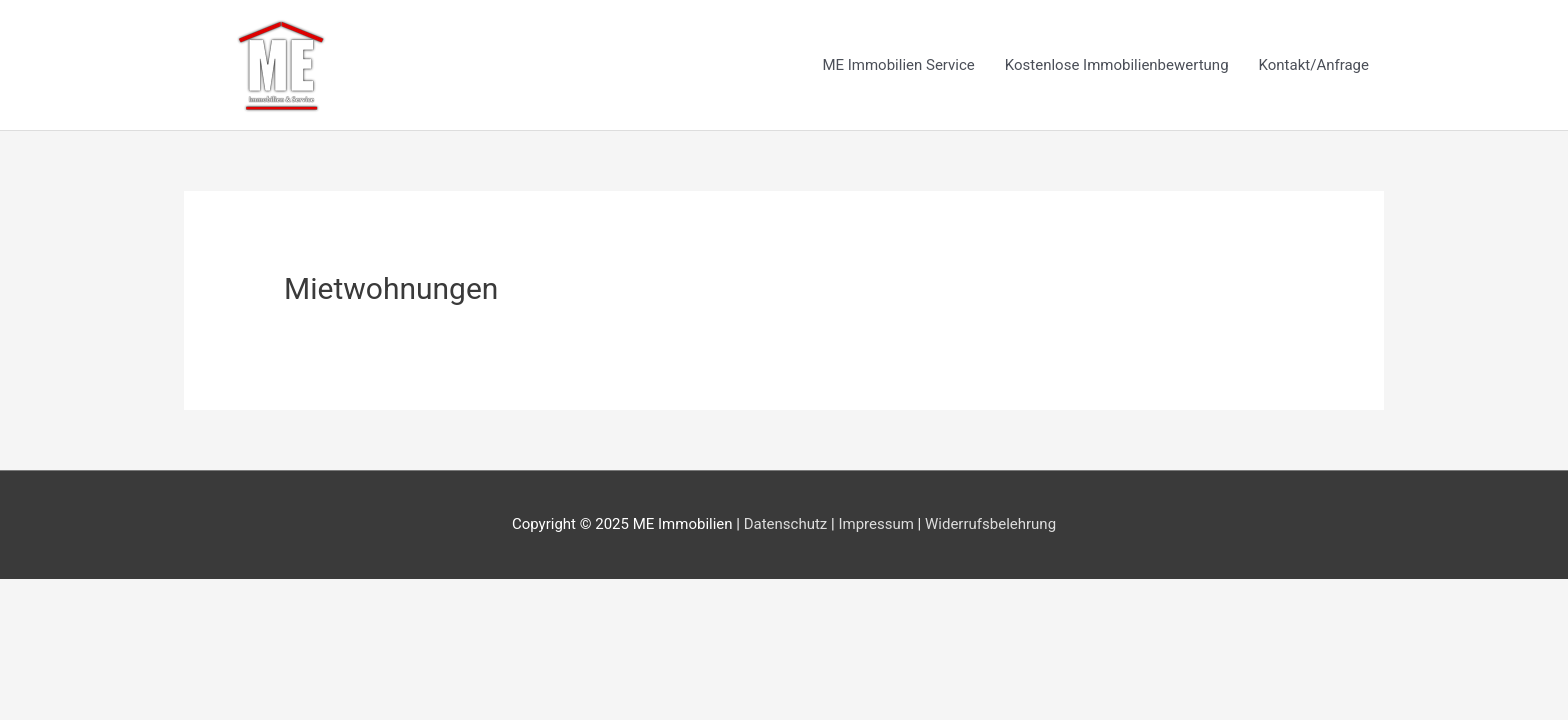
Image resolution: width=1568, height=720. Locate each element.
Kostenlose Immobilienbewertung (1117, 65)
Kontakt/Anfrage (1314, 65)
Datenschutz (786, 524)
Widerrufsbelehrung (990, 524)
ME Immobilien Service (898, 65)
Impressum (875, 524)
